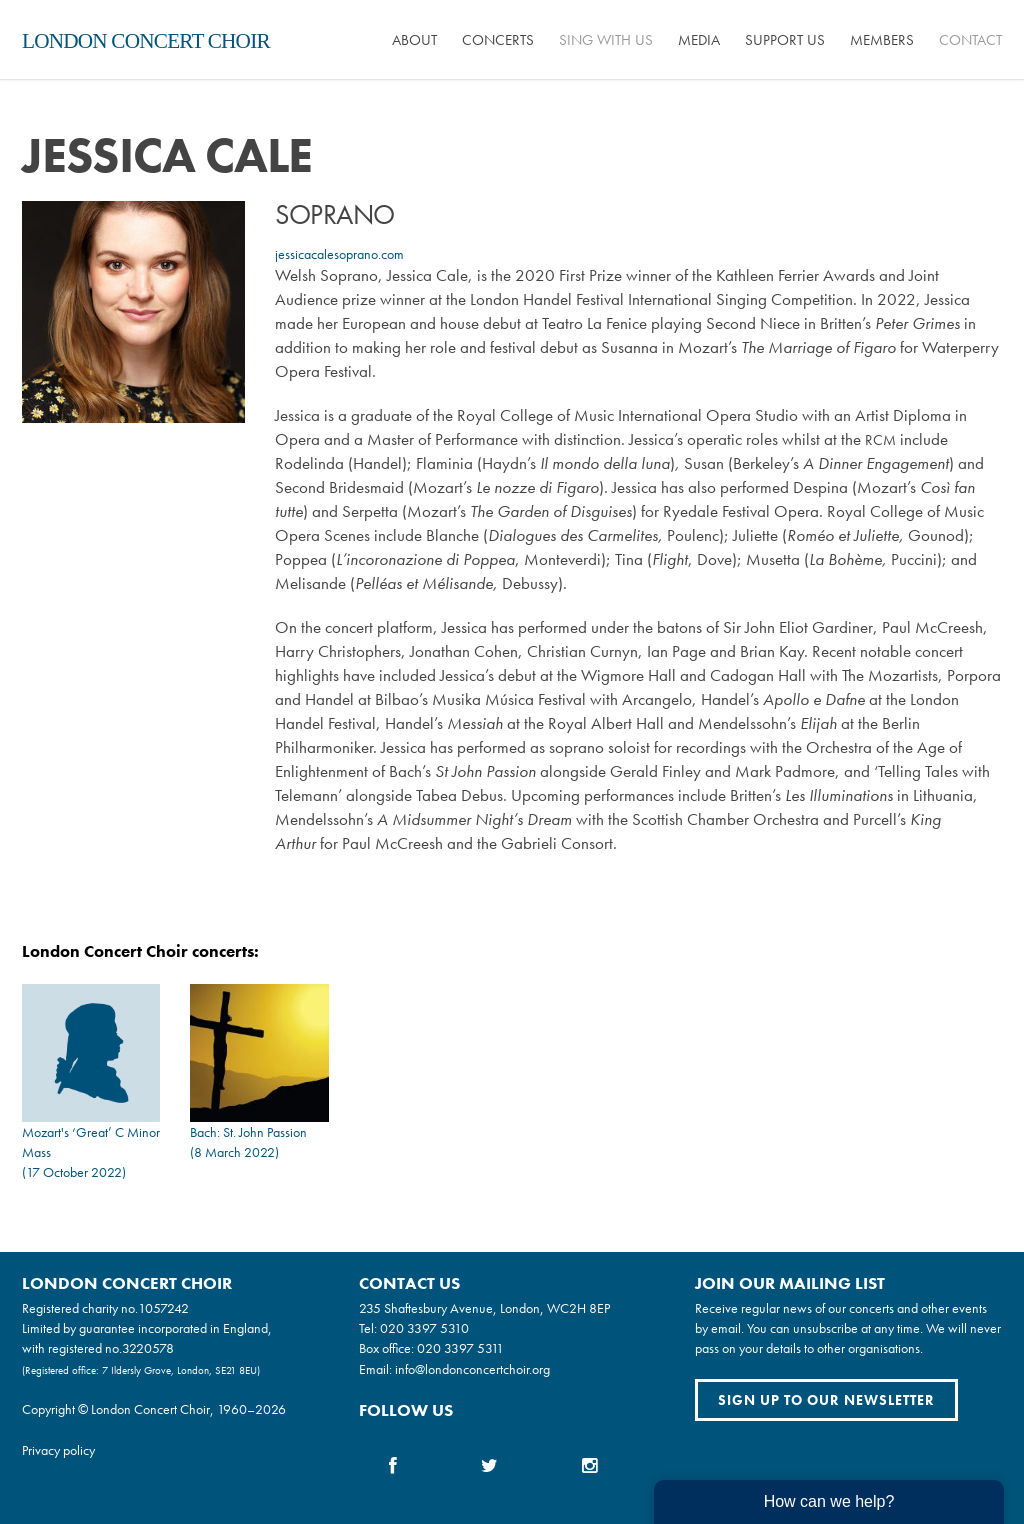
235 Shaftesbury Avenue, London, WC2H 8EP (484, 1308)
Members (882, 40)
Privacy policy (58, 1450)
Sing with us (606, 40)
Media (699, 40)
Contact (970, 40)
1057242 (163, 1308)
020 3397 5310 (424, 1328)
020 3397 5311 (460, 1348)
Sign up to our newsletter (826, 1400)
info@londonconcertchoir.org (472, 1369)
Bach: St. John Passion (248, 1132)
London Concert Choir (146, 41)
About (414, 40)
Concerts (498, 40)
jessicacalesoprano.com (339, 254)
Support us (785, 40)
